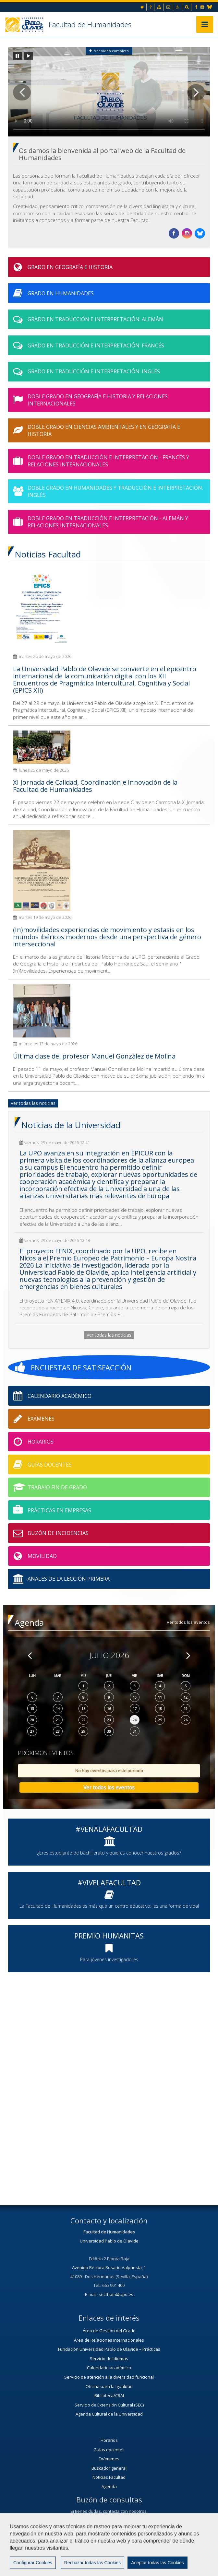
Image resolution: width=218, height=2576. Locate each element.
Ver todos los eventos (188, 1622)
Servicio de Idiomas (109, 2358)
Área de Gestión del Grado (109, 2331)
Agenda (109, 2486)
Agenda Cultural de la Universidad (109, 2414)
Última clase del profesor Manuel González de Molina (94, 1056)
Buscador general (109, 2468)
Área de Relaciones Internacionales (109, 2340)
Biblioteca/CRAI (109, 2395)
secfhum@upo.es (116, 2294)
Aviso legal (188, 2549)
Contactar (154, 2549)
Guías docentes (109, 2450)
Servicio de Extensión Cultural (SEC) (109, 2405)
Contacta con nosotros (109, 2522)
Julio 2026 (109, 1655)
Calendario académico (109, 2368)
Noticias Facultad (109, 2477)
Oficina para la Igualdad (109, 2386)
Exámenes (109, 2459)
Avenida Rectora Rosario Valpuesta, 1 (109, 2267)
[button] (22, 92)
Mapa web (83, 2565)
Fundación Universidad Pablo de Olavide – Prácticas (109, 2349)
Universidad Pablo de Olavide (109, 2241)
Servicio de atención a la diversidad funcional (109, 2377)
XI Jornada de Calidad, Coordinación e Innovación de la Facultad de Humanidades (95, 786)
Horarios (109, 2440)
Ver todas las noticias (33, 1103)
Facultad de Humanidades (90, 24)
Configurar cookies (126, 2565)
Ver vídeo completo (109, 50)
